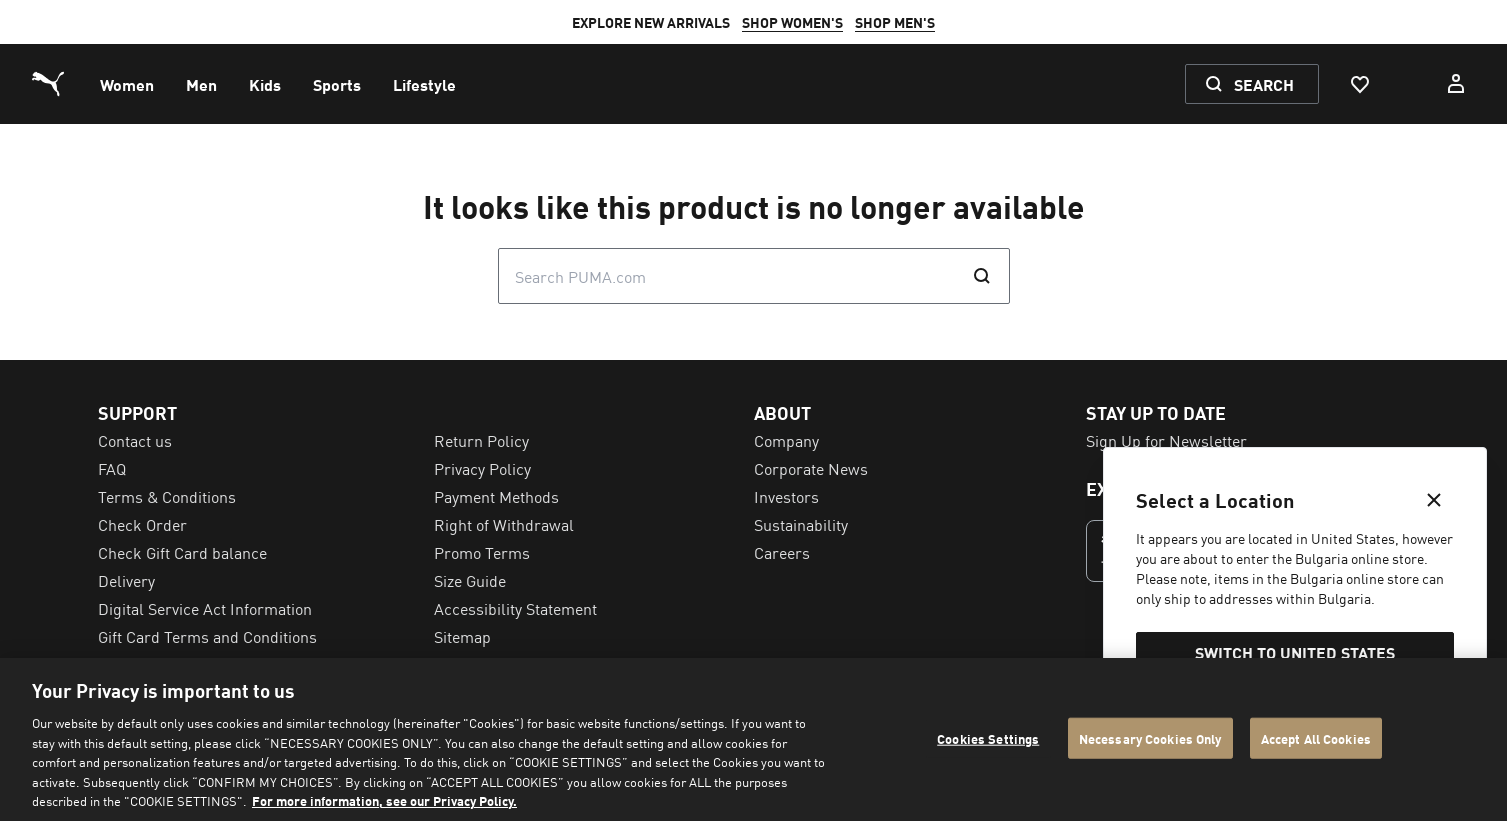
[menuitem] (127, 84)
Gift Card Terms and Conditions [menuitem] (207, 636)
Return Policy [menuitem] (481, 440)
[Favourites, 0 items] (1359, 84)
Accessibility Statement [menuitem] (515, 608)
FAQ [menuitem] (112, 468)
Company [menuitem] (786, 440)
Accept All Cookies (1316, 737)
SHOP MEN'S (895, 22)
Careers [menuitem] (782, 552)
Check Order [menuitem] (142, 524)
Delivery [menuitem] (126, 580)
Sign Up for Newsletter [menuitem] (1166, 440)
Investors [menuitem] (786, 496)
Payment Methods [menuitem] (496, 496)
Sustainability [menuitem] (801, 524)
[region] (753, 739)
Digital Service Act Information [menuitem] (205, 608)
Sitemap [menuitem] (462, 636)
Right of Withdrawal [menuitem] (504, 524)
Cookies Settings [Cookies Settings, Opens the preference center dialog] (988, 737)
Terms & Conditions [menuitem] (167, 496)
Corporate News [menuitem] (811, 468)
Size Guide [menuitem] (470, 580)
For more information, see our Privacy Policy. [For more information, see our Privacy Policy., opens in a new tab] (384, 800)
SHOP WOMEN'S (792, 22)
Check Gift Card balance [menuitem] (182, 552)
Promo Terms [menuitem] (482, 552)
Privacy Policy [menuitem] (482, 468)
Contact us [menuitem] (135, 440)
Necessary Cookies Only (1150, 737)
